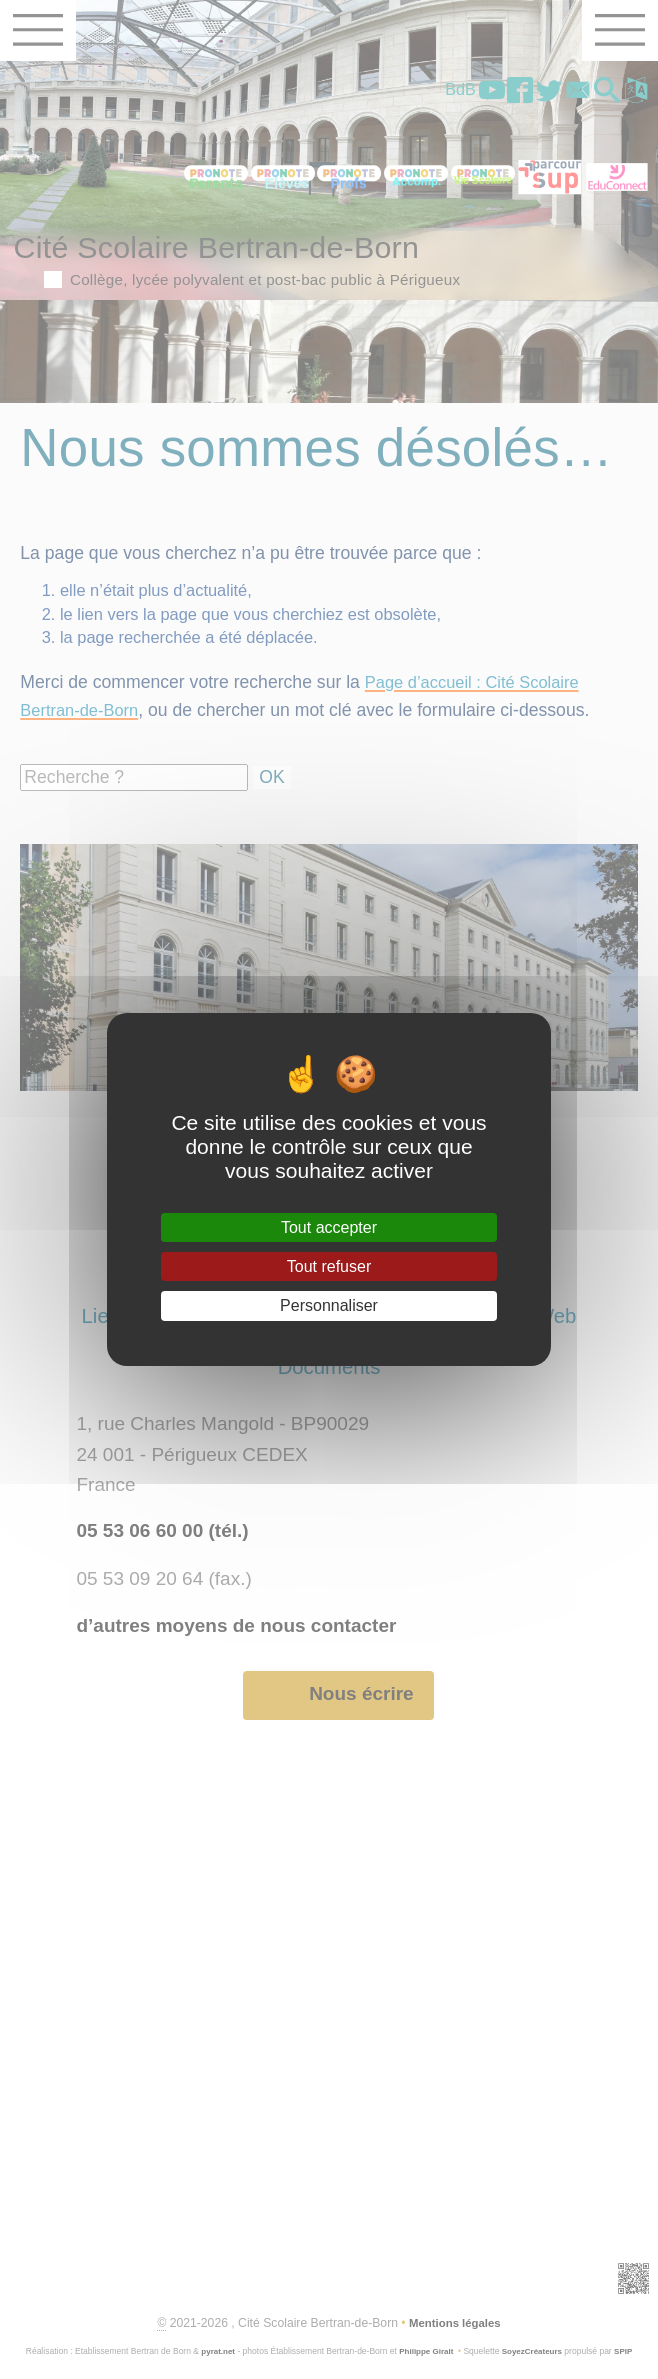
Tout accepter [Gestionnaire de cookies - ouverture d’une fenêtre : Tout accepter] (329, 1227)
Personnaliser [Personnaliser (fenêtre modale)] (329, 1305)
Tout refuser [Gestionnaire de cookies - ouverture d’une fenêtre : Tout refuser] (329, 1266)
